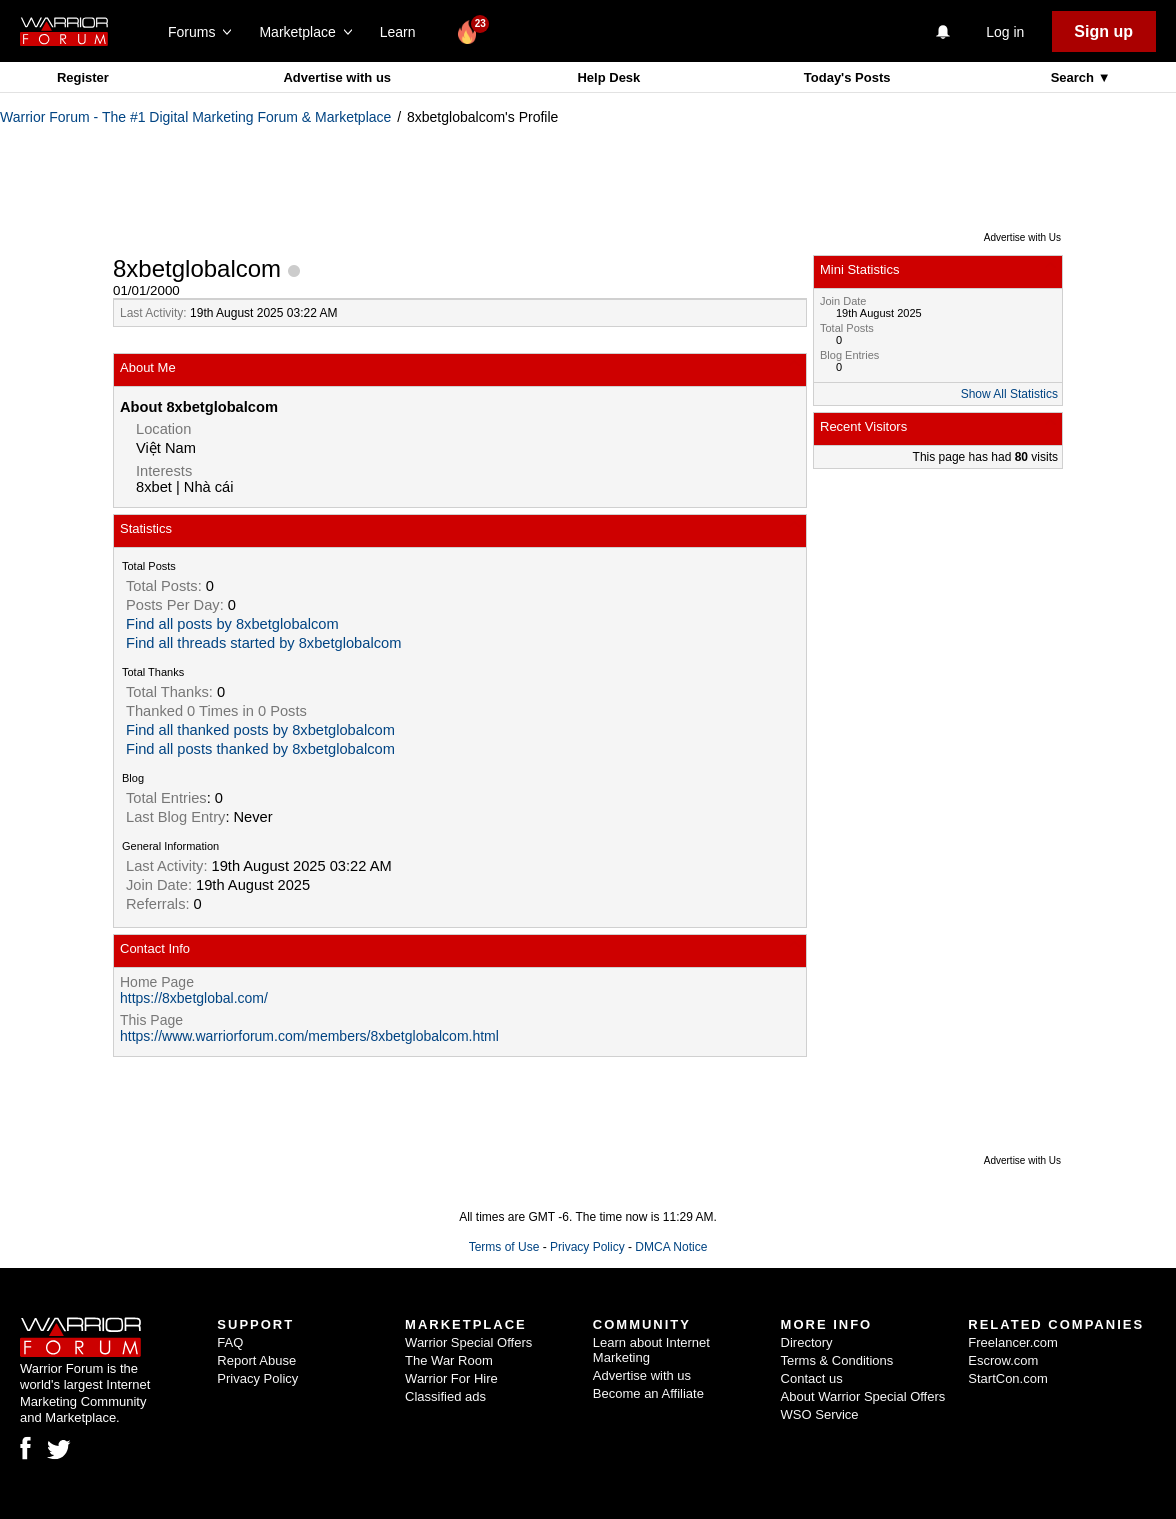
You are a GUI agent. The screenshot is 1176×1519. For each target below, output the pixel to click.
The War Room (449, 1360)
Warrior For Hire (451, 1378)
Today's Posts (847, 77)
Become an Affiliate (648, 1393)
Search (1074, 77)
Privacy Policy (587, 1247)
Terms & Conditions (837, 1360)
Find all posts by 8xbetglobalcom (232, 624)
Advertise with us (337, 77)
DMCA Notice (671, 1247)
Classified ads (445, 1396)
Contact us (812, 1378)
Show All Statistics (1009, 394)
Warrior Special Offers (468, 1342)
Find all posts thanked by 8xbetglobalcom (260, 749)
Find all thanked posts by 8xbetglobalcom (260, 730)
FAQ (230, 1342)
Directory (807, 1342)
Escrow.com (1003, 1360)
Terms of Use (504, 1247)
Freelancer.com (1013, 1342)
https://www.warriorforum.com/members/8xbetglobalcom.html (309, 1036)
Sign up (1103, 31)
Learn (403, 32)
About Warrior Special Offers (863, 1396)
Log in (1005, 32)
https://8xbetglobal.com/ (194, 998)
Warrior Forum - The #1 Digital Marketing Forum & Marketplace (195, 117)
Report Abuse (256, 1360)
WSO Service (820, 1414)
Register (83, 77)
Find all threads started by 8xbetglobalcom (263, 643)
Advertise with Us (1022, 237)
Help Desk (608, 77)
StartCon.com (1007, 1378)
